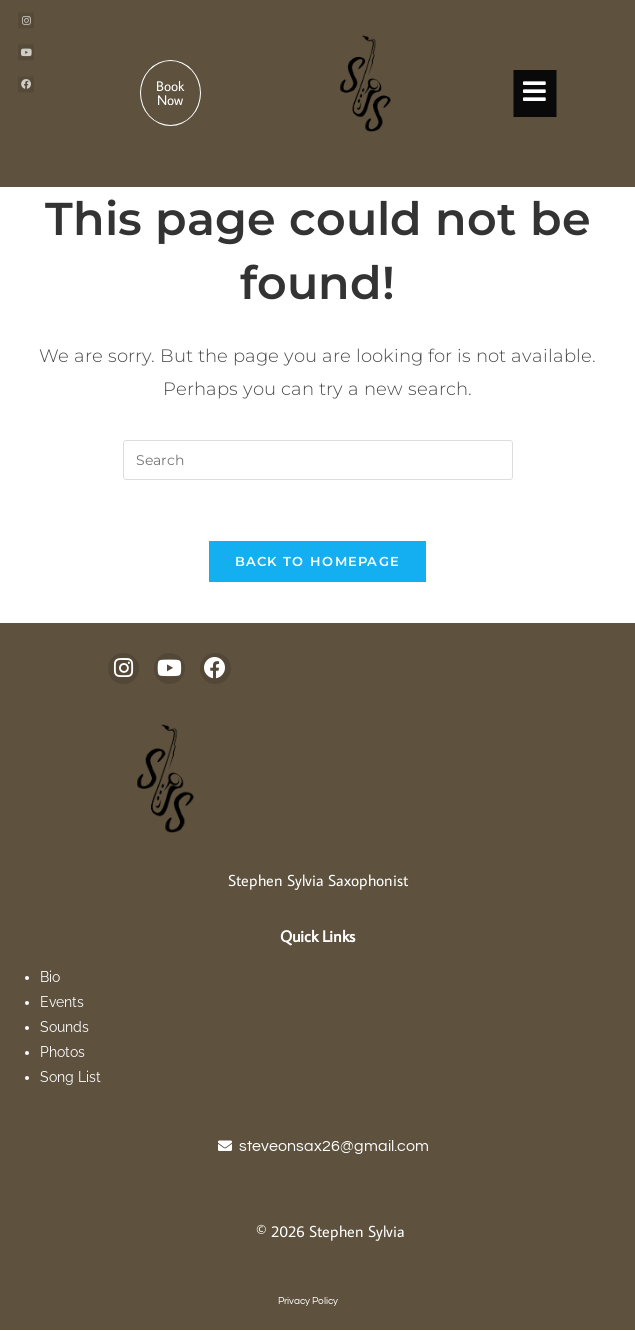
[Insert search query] (318, 460)
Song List (72, 1078)
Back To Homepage (318, 561)
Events (62, 1002)
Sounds (64, 1027)
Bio (52, 977)
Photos (62, 1053)
